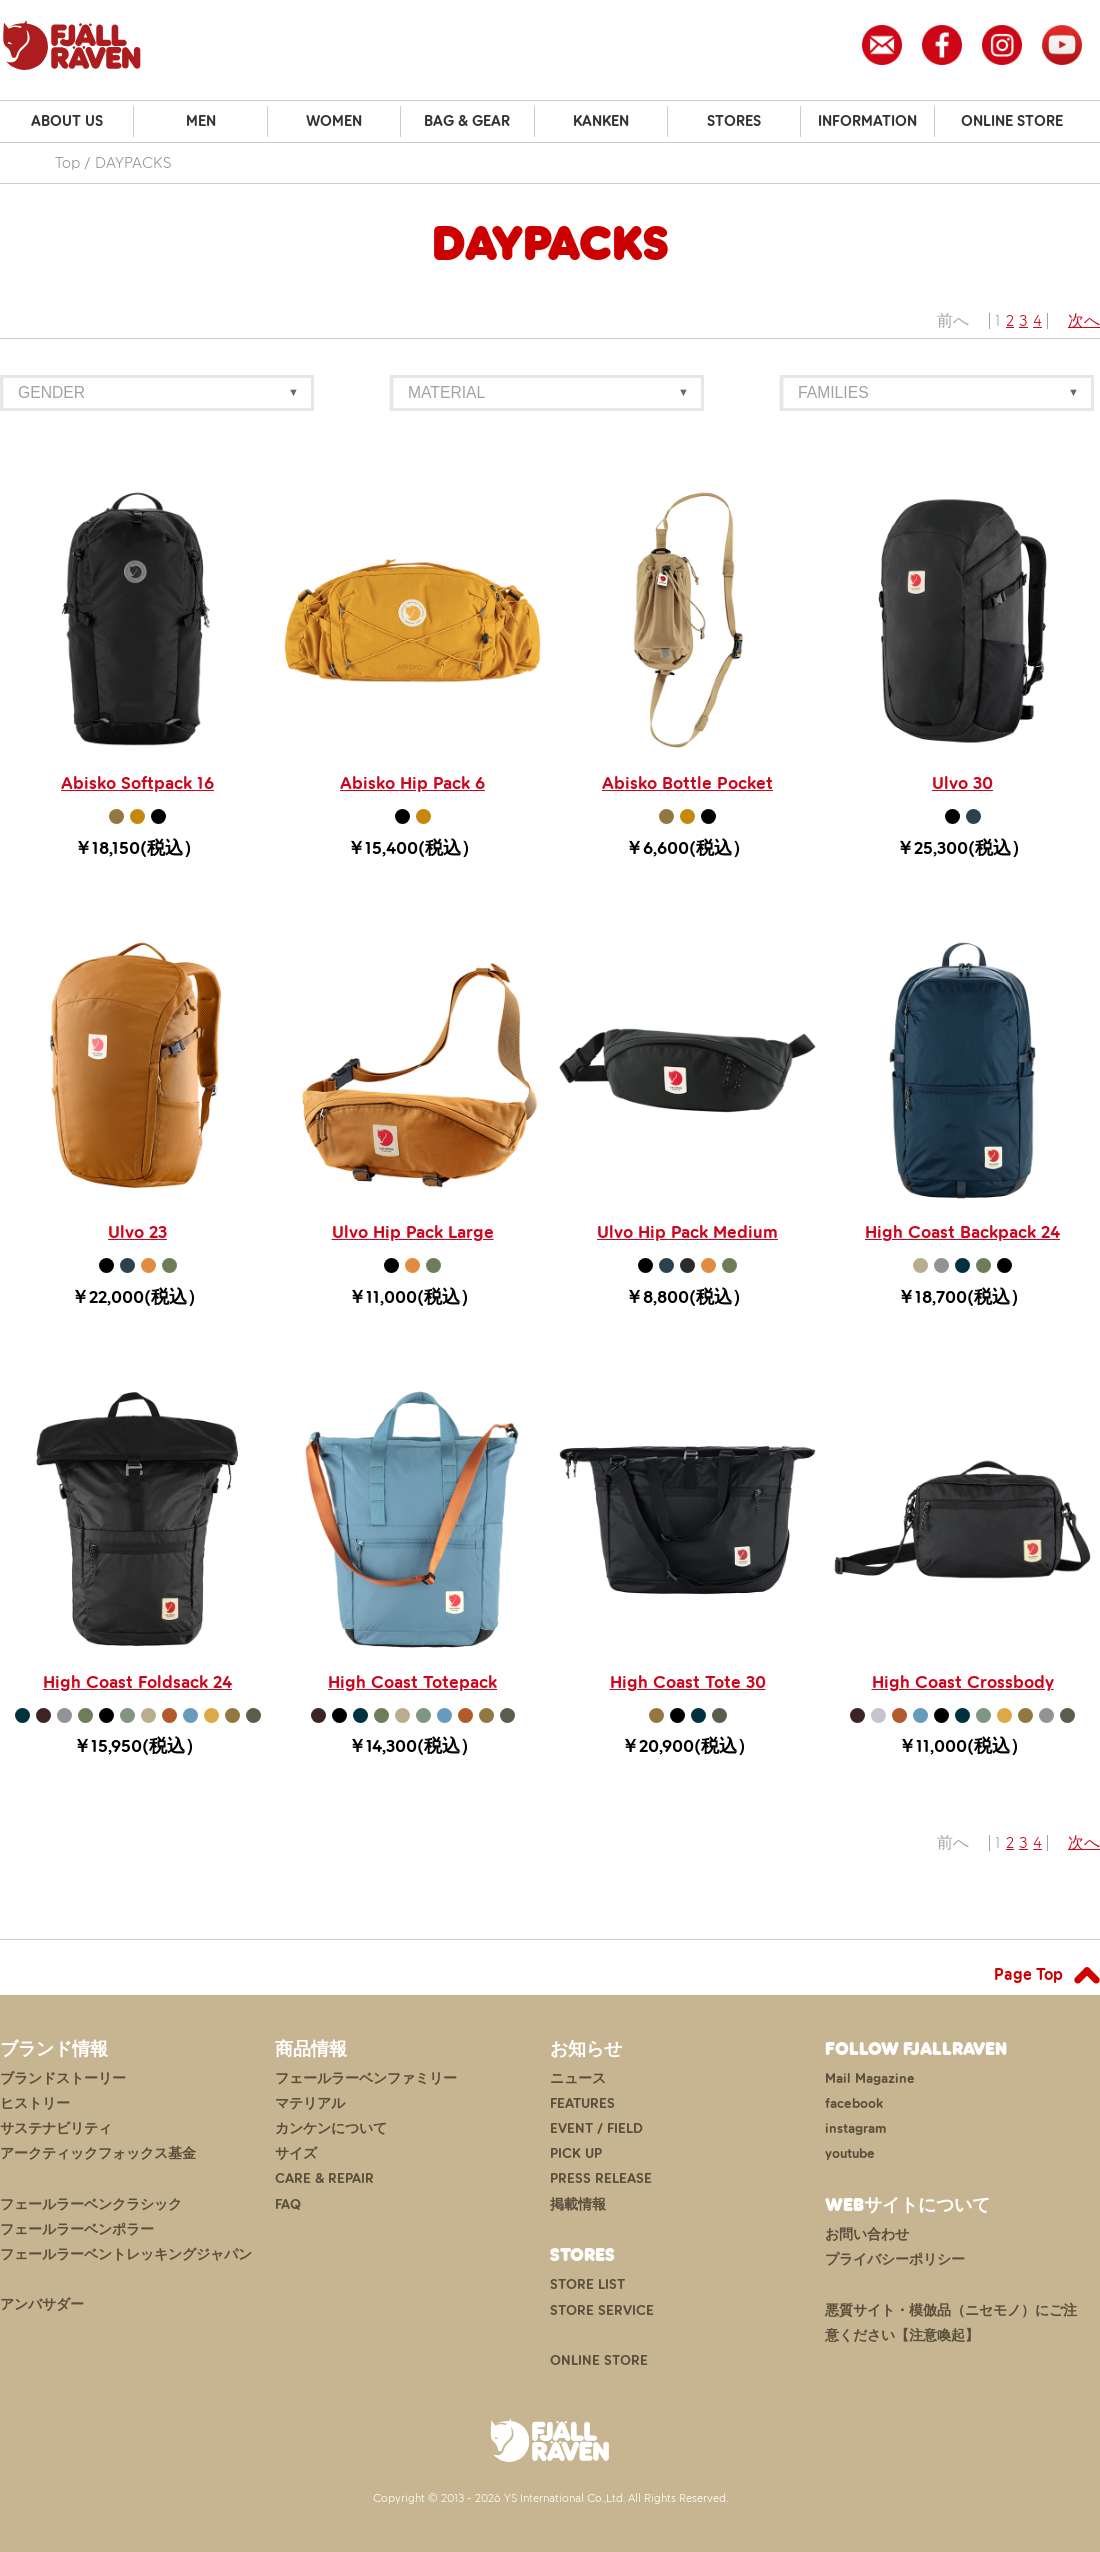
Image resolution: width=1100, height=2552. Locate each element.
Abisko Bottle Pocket (687, 783)
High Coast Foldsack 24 (137, 1682)
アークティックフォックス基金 (98, 2153)
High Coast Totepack (412, 1682)
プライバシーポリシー (895, 2259)
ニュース (578, 2078)
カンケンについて (331, 2128)
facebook (854, 2103)
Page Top (1028, 1974)
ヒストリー (35, 2103)
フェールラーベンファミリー (366, 2078)
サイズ (296, 2153)
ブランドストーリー (63, 2078)
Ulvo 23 (137, 1232)
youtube (850, 2153)
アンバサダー (42, 2304)
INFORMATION (867, 121)
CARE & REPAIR (324, 2178)
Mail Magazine (870, 2078)
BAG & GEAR (467, 121)
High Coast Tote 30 (688, 1682)
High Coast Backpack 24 (962, 1232)
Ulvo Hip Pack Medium (687, 1232)
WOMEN (334, 121)
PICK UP (576, 2153)
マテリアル (310, 2103)
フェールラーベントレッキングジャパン (126, 2254)
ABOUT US (67, 121)
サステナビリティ (56, 2128)
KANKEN (601, 121)
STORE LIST (587, 2284)
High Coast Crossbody (963, 1682)
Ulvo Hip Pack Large (413, 1232)
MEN (201, 121)
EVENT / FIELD (596, 2128)
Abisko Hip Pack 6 (412, 783)
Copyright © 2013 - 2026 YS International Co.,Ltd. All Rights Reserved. (550, 2498)
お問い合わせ (867, 2234)
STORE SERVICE (602, 2310)
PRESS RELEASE (601, 2178)
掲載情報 (578, 2204)
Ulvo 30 (962, 783)
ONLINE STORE (1012, 121)
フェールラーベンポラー (77, 2229)
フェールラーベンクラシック (91, 2204)
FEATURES (582, 2103)
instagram (855, 2128)
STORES (734, 121)
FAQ (288, 2204)
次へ (1084, 320)
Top (67, 162)
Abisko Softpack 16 (137, 783)
